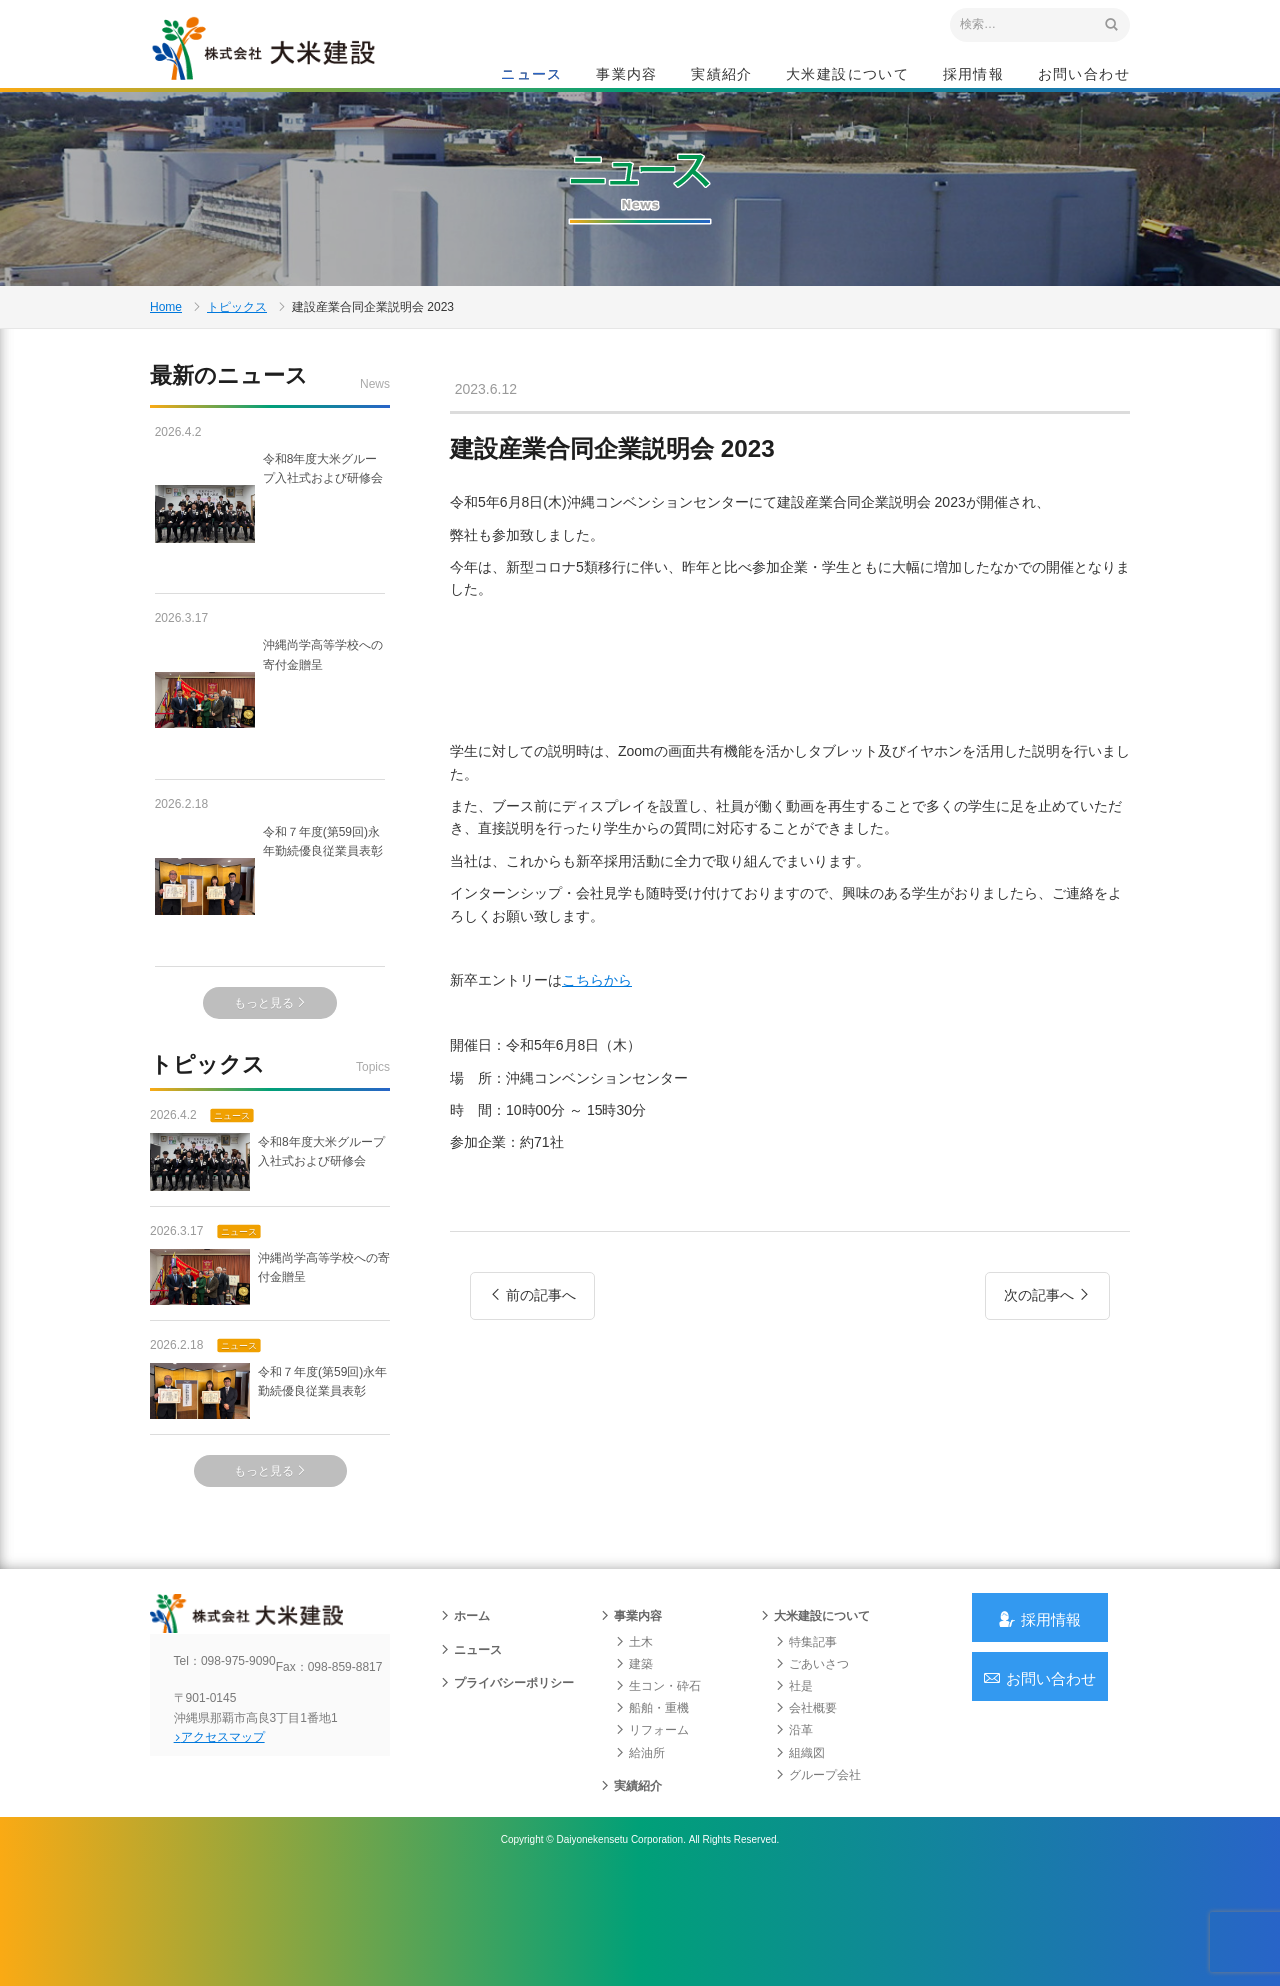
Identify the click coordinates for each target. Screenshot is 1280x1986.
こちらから (597, 1057)
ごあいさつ (812, 1764)
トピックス (237, 364)
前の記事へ (532, 1376)
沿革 (794, 1830)
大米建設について (847, 76)
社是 (794, 1786)
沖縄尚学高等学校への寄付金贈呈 (270, 770)
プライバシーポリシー (507, 1783)
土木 (634, 1742)
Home (166, 364)
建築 (634, 1764)
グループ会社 (818, 1875)
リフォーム (652, 1830)
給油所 (640, 1853)
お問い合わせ (1084, 76)
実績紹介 (722, 76)
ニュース (532, 76)
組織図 (800, 1853)
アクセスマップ (235, 1853)
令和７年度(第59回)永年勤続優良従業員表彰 (268, 957)
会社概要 (806, 1808)
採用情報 (974, 76)
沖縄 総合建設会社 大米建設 (289, 66)
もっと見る (270, 1073)
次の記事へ (1047, 1376)
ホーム (465, 1716)
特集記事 (806, 1742)
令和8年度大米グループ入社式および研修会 (267, 584)
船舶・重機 (652, 1808)
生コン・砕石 (658, 1786)
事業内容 (627, 76)
